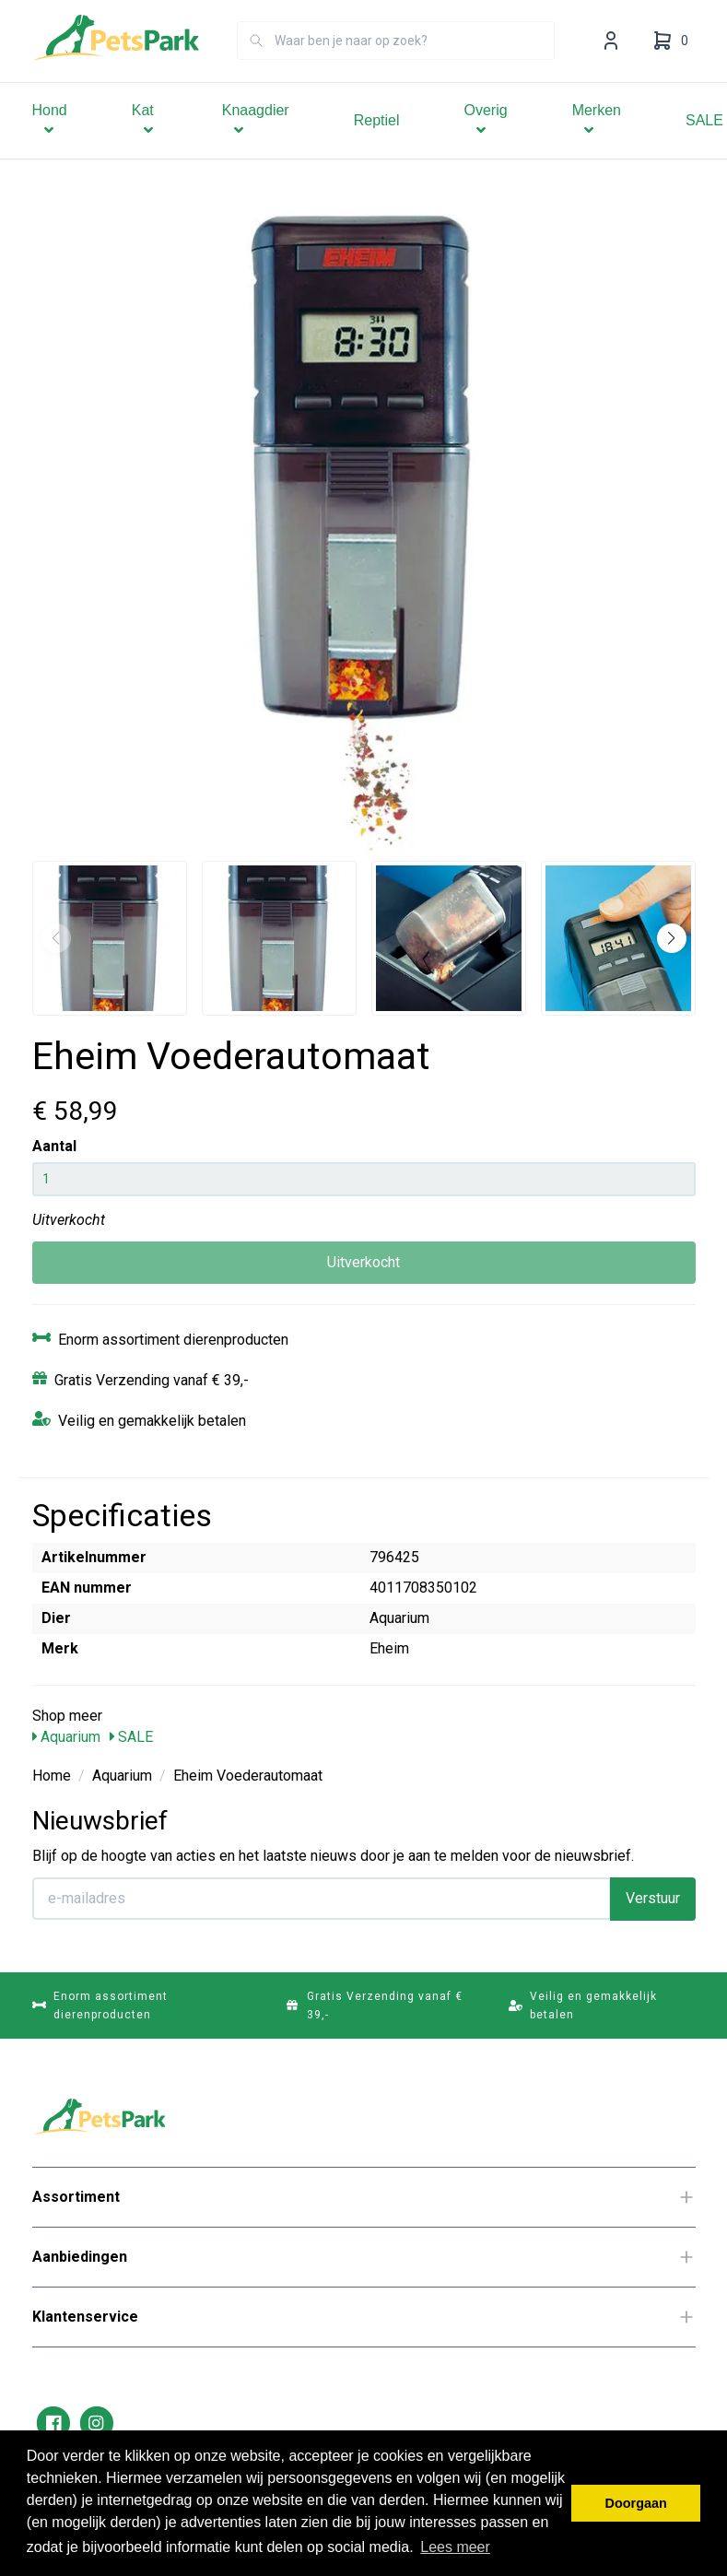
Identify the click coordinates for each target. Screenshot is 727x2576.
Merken (596, 145)
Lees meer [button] (455, 2547)
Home (51, 1775)
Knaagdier (255, 145)
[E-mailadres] (321, 1898)
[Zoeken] (256, 66)
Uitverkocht (363, 1262)
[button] (671, 938)
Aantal (54, 1146)
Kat (145, 145)
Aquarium (66, 1737)
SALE (131, 1737)
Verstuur (653, 1898)
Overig (486, 145)
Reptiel (377, 146)
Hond (49, 145)
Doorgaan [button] (636, 2503)
